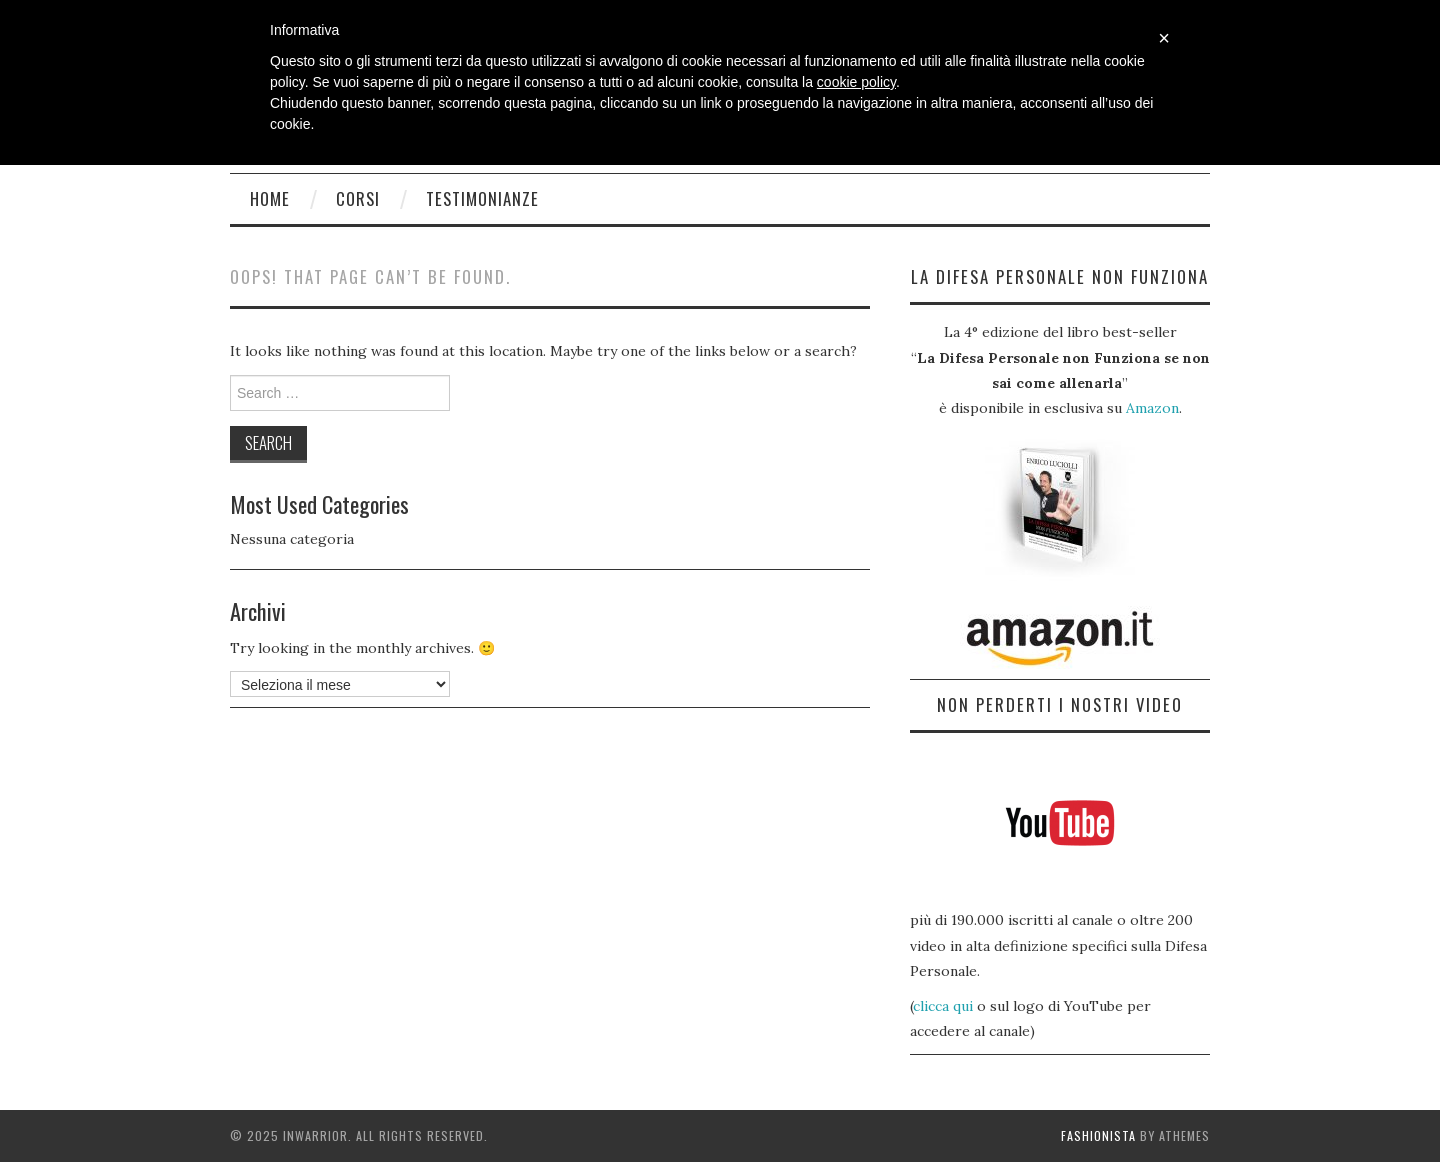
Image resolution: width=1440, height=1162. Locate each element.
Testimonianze (482, 198)
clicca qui (943, 1006)
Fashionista (1098, 1135)
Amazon (1152, 408)
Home (270, 198)
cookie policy (856, 82)
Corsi (358, 198)
